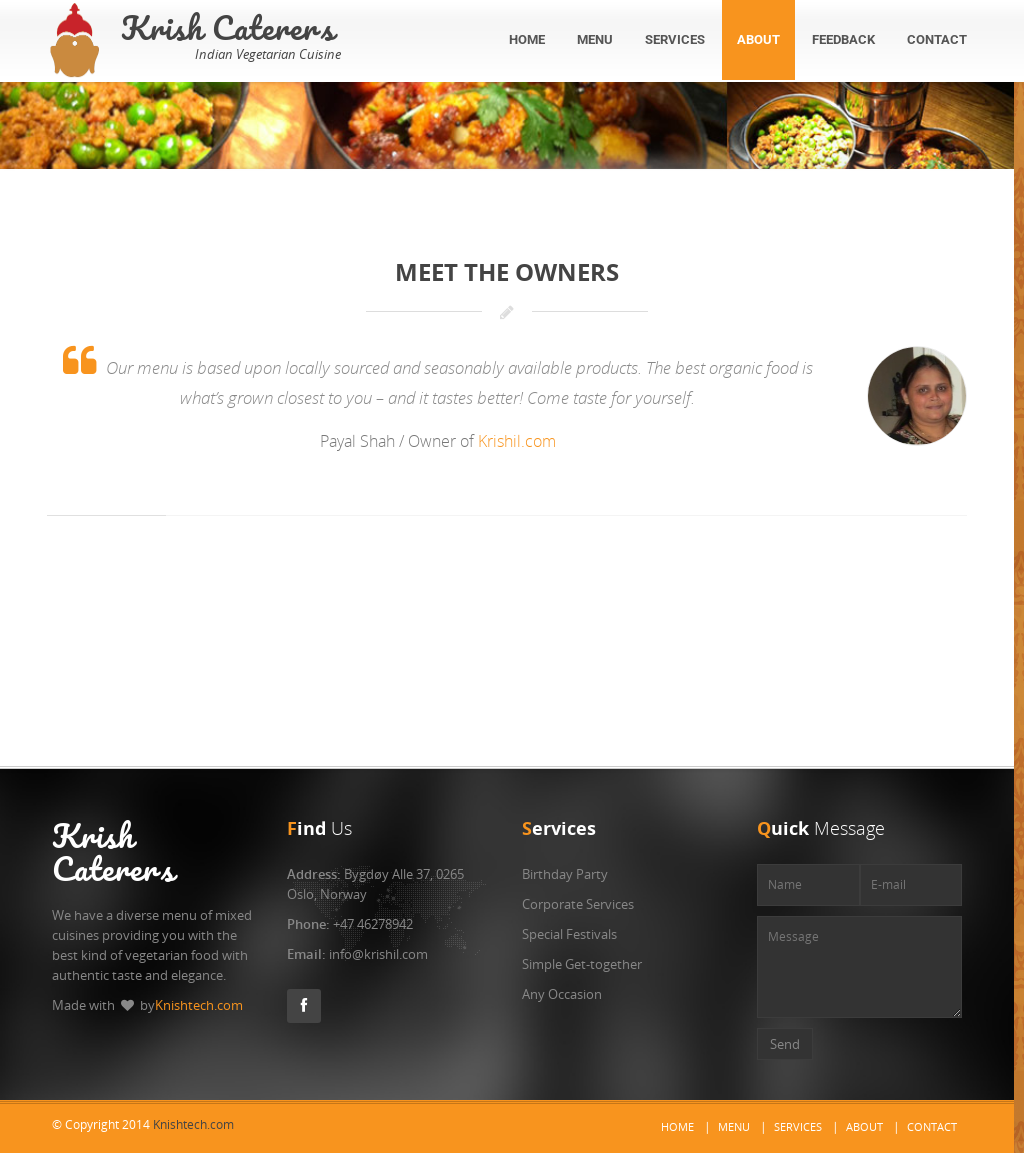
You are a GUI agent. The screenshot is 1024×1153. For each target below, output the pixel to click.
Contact (932, 1126)
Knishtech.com (199, 1005)
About (864, 1126)
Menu (734, 1126)
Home (677, 1126)
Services (798, 1126)
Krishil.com (517, 441)
